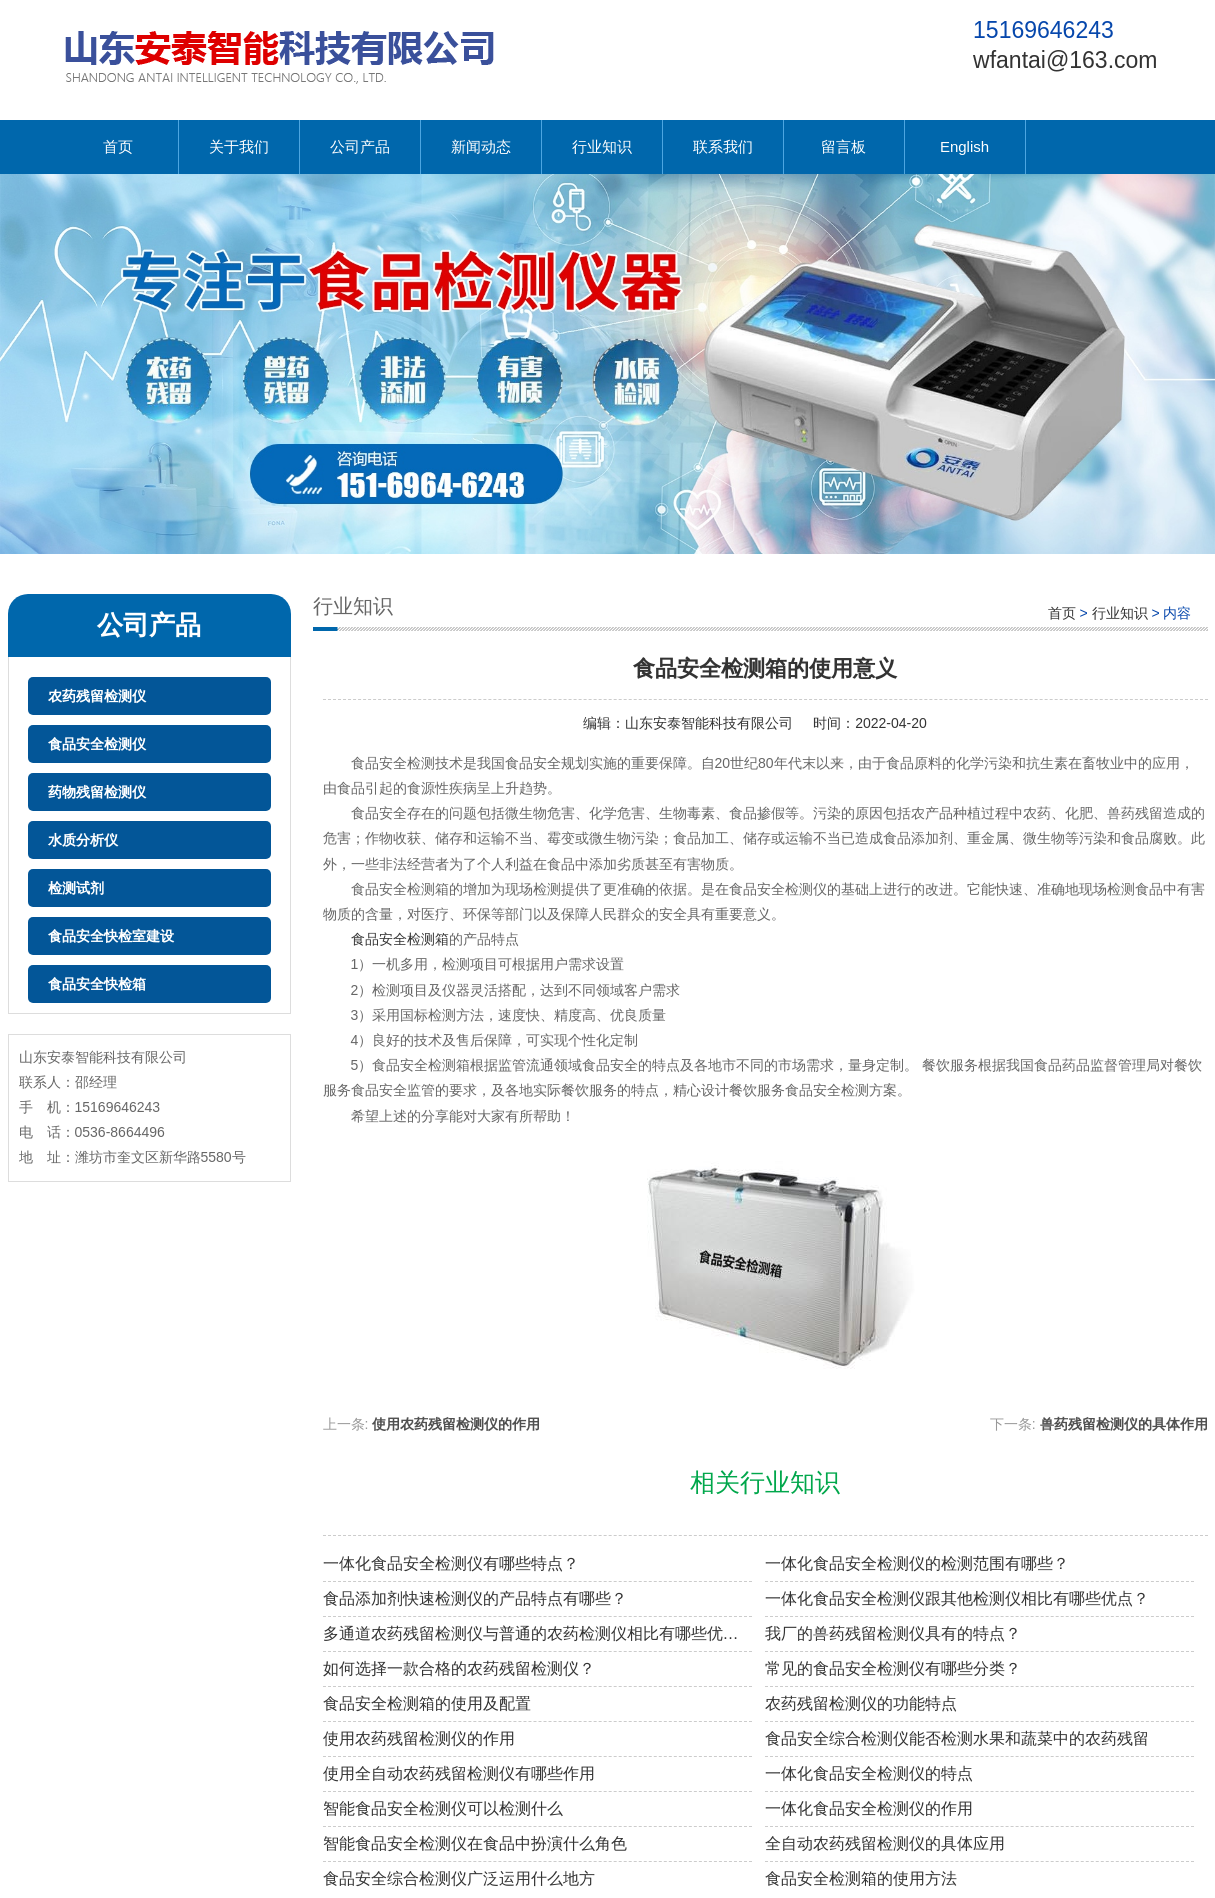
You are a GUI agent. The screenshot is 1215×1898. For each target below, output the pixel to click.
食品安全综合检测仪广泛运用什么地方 (459, 1878)
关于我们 (239, 146)
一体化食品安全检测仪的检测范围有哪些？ (917, 1563)
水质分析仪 (83, 840)
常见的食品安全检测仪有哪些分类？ (893, 1668)
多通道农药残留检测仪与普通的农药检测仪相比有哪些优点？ (537, 1633)
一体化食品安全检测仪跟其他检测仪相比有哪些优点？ (957, 1598)
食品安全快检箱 (97, 984)
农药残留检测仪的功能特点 (861, 1703)
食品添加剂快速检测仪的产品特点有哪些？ (475, 1598)
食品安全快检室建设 (111, 936)
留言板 (843, 146)
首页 (118, 146)
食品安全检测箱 (400, 939)
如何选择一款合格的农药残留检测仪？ (459, 1668)
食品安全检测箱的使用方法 (861, 1878)
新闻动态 (481, 146)
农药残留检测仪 (97, 696)
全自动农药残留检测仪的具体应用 (885, 1843)
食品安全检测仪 (97, 744)
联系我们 (723, 146)
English (964, 146)
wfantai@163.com (1065, 60)
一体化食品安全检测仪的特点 (869, 1773)
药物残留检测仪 (97, 792)
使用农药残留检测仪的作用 (456, 1424)
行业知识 (602, 146)
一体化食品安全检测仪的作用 (869, 1808)
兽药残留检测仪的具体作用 (1124, 1424)
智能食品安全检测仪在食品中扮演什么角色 (475, 1843)
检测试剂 (76, 888)
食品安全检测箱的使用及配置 (427, 1703)
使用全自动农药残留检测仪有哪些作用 (459, 1773)
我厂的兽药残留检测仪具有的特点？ (893, 1633)
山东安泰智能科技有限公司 (709, 723)
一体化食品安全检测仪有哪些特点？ (451, 1563)
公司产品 (360, 146)
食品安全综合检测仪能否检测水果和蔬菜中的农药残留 (957, 1738)
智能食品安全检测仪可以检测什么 (443, 1808)
